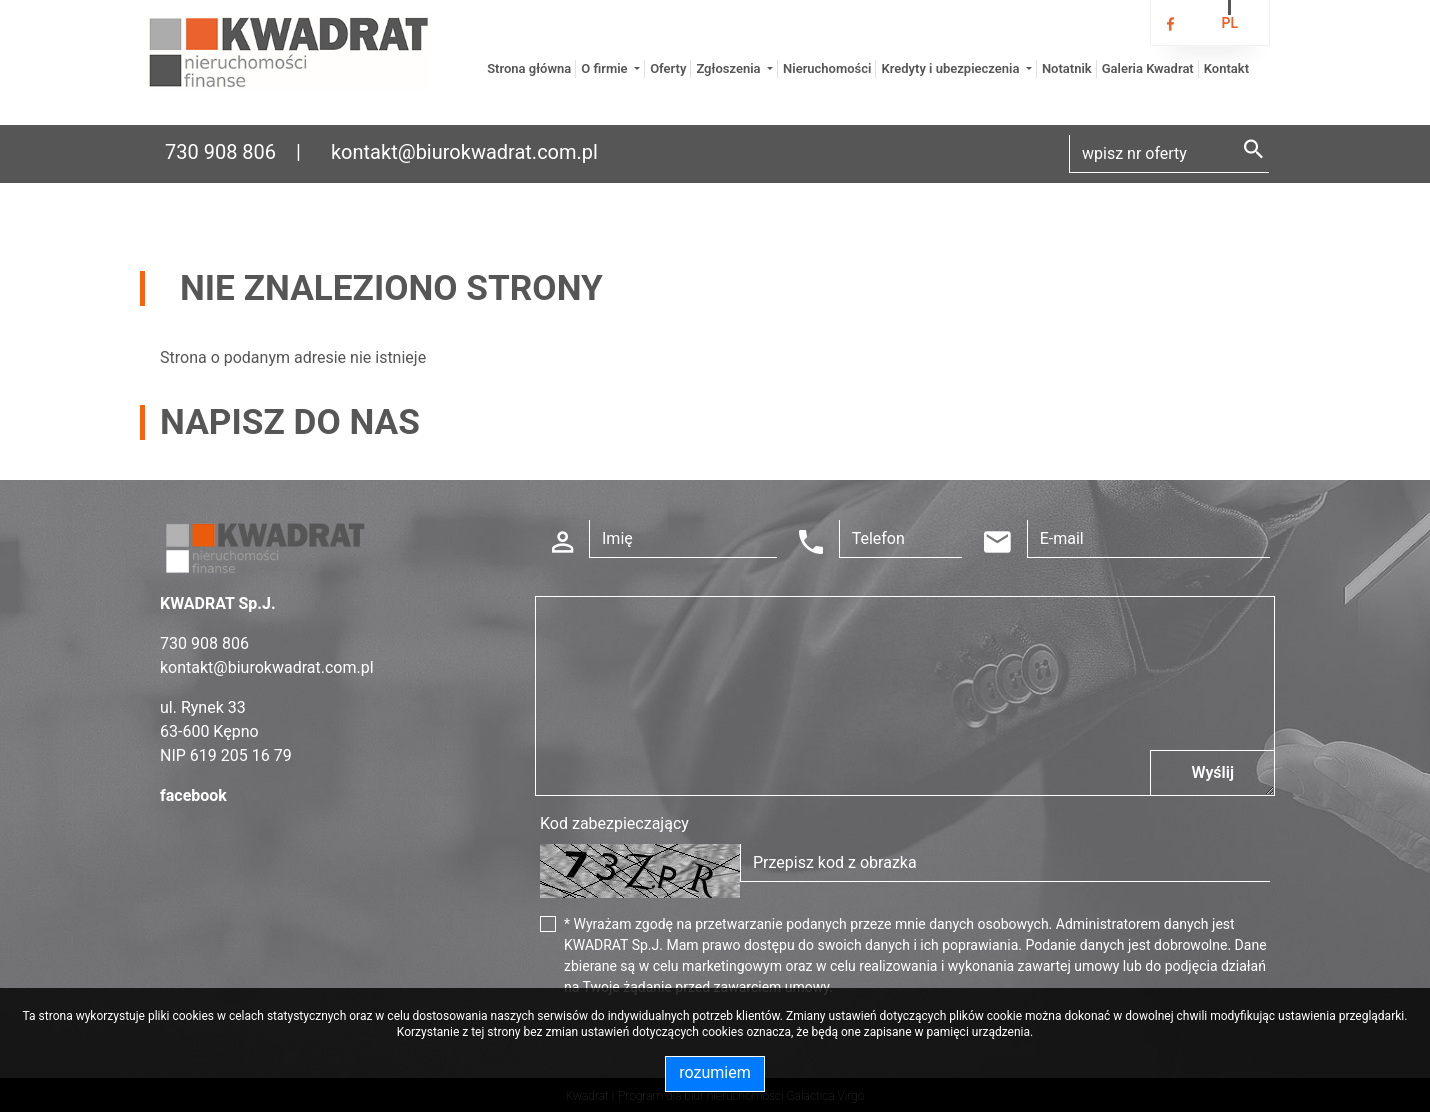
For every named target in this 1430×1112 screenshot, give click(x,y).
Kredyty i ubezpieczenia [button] (951, 68)
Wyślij (1212, 772)
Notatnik (1067, 68)
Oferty (668, 68)
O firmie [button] (606, 68)
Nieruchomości (827, 68)
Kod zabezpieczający (614, 823)
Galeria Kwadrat (1148, 68)
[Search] (1169, 154)
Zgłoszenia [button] (729, 68)
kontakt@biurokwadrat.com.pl (464, 152)
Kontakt (1226, 68)
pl (1229, 23)
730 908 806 (220, 152)
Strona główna (529, 68)
